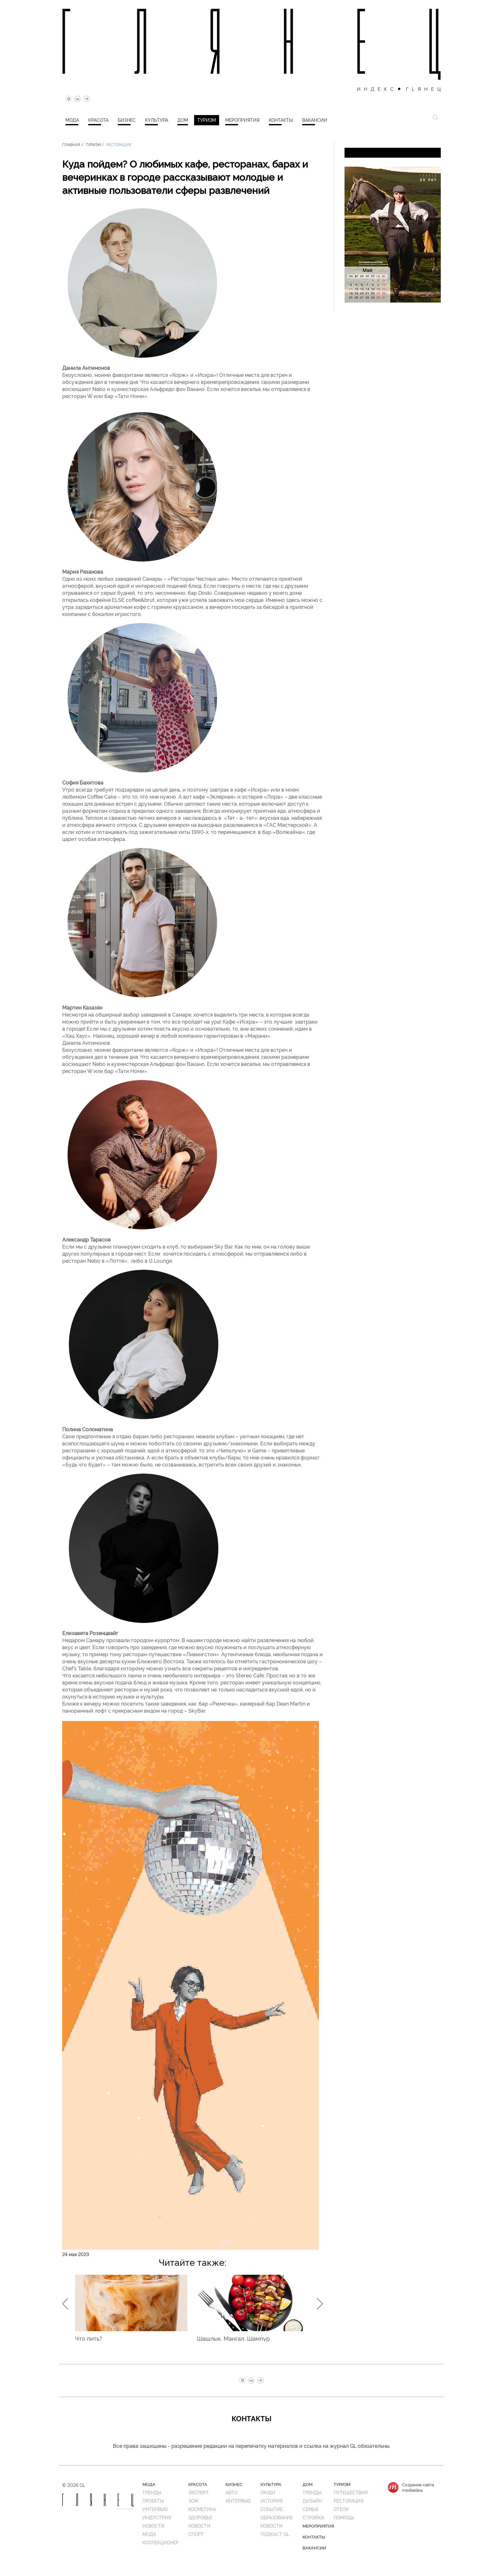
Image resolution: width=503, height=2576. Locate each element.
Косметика (202, 2509)
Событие (271, 2509)
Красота (98, 120)
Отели (341, 2509)
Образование (276, 2517)
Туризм (206, 120)
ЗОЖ (193, 2500)
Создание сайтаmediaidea (418, 2487)
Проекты (153, 2500)
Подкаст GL (274, 2534)
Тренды (151, 2492)
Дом (182, 120)
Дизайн (312, 2500)
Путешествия (351, 2492)
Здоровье (200, 2517)
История (271, 2500)
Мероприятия (242, 120)
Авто (231, 2492)
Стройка (313, 2517)
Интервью (155, 2509)
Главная (71, 144)
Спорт (196, 2534)
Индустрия (156, 2517)
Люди (267, 2492)
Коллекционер (160, 2542)
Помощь (344, 2517)
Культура (156, 120)
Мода (72, 120)
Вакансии (314, 120)
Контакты (281, 120)
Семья (310, 2509)
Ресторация (118, 144)
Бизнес (127, 120)
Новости (153, 2525)
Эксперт (198, 2492)
